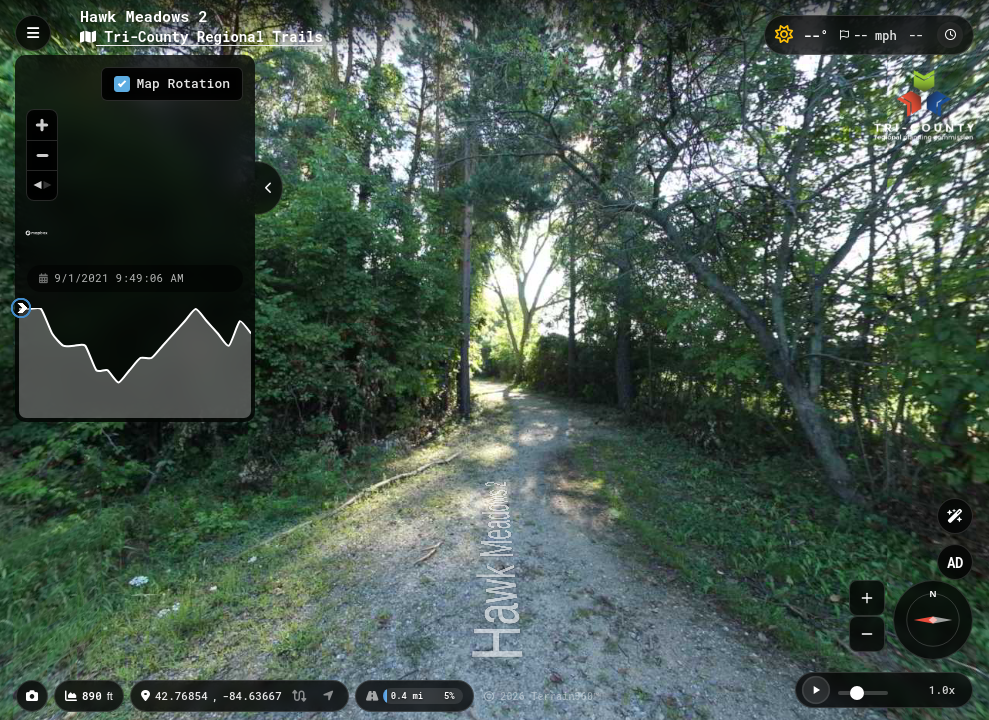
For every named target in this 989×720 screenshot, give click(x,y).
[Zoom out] (42, 155)
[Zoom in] (42, 125)
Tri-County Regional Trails (201, 36)
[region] (135, 159)
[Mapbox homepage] (36, 241)
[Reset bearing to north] (42, 185)
